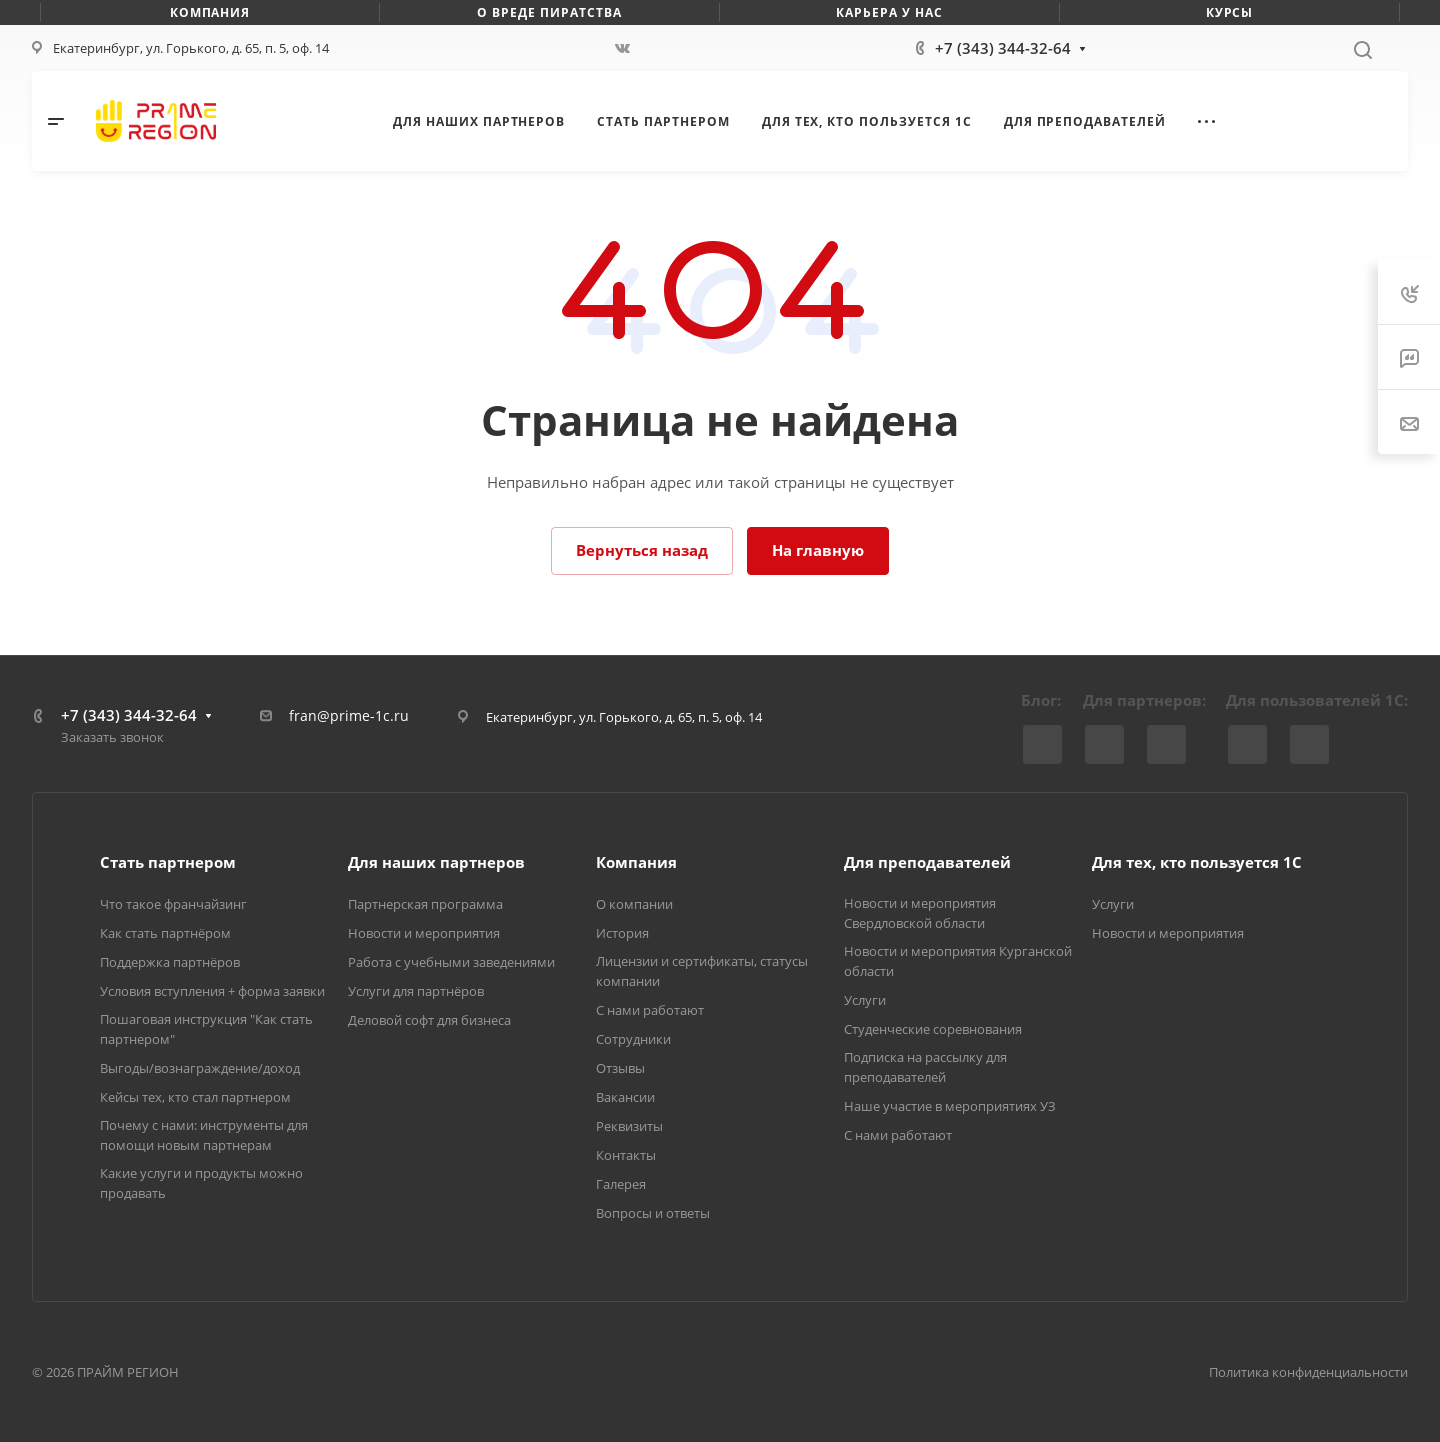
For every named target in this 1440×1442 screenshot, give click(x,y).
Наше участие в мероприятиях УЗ (950, 1106)
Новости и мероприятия (424, 933)
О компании (634, 904)
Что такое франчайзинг (173, 904)
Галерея (621, 1184)
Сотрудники (633, 1039)
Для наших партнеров (436, 862)
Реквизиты (629, 1126)
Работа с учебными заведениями (451, 962)
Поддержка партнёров (170, 962)
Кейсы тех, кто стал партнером (195, 1097)
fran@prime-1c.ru (349, 715)
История (622, 933)
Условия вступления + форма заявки (212, 991)
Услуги (865, 1000)
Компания (636, 862)
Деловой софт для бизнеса (429, 1020)
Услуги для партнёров (416, 991)
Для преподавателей (927, 862)
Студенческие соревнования (933, 1029)
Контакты (626, 1155)
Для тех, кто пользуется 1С (1197, 862)
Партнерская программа (425, 904)
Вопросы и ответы (653, 1213)
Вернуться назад (642, 550)
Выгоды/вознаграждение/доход (200, 1068)
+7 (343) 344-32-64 (1003, 48)
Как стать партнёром (165, 933)
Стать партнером (168, 862)
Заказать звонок (112, 737)
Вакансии (625, 1097)
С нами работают (650, 1010)
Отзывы (620, 1068)
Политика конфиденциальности (1308, 1372)
